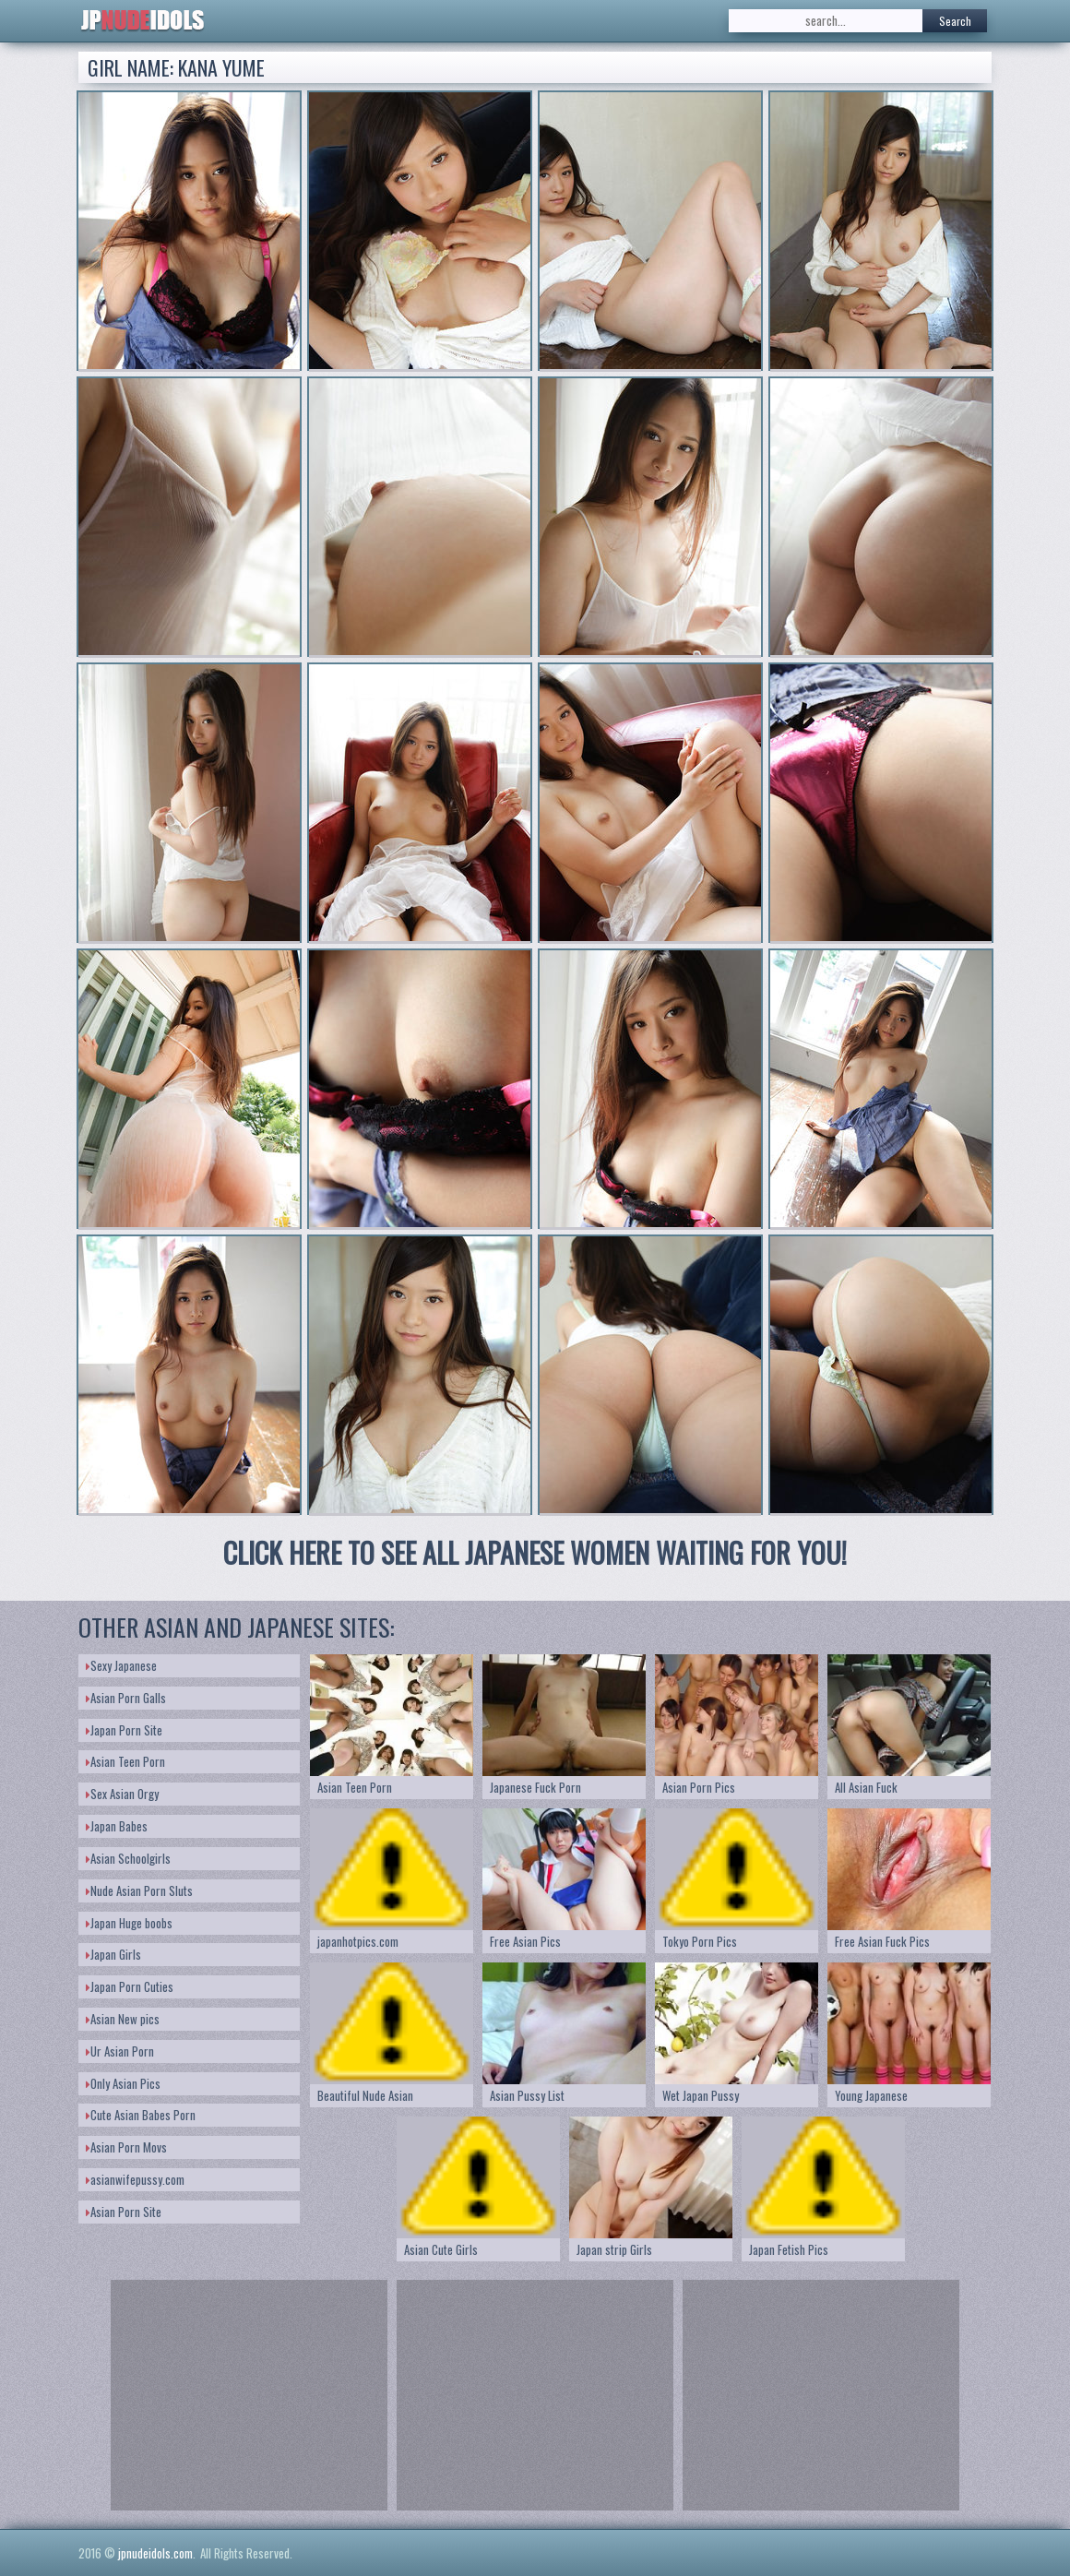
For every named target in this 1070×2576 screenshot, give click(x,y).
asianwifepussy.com (135, 2179)
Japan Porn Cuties (129, 1986)
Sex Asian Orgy (122, 1793)
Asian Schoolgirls (128, 1858)
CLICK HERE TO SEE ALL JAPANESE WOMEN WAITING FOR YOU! (535, 1552)
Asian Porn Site (123, 2211)
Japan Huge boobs (129, 1923)
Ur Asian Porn (120, 2051)
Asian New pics (123, 2019)
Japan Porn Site (124, 1730)
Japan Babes (117, 1826)
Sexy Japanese (121, 1665)
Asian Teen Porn (125, 1761)
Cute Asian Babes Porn (141, 2114)
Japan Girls (113, 1954)
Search (955, 21)
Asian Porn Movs (126, 2147)
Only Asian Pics (123, 2083)
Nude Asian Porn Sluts (139, 1890)
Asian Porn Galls (126, 1697)
